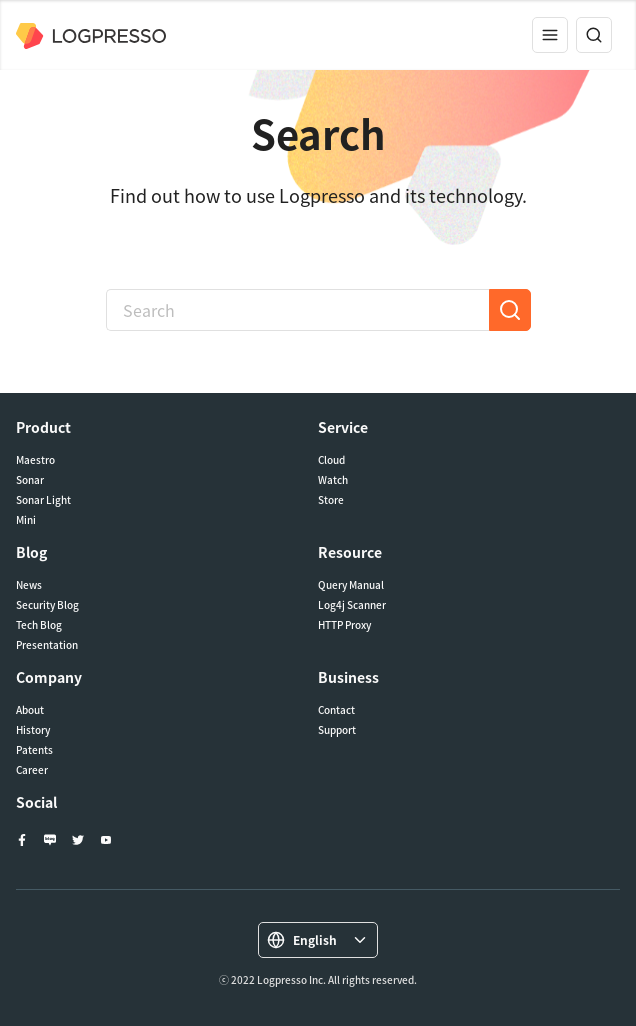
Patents (34, 750)
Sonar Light (43, 500)
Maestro (35, 460)
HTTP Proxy (344, 625)
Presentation (47, 645)
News (29, 585)
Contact (336, 710)
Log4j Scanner (352, 605)
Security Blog (47, 605)
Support (337, 730)
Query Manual (351, 585)
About (30, 710)
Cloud (331, 460)
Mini (26, 520)
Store (331, 500)
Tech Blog (39, 625)
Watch (333, 480)
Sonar (30, 480)
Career (32, 770)
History (33, 730)
